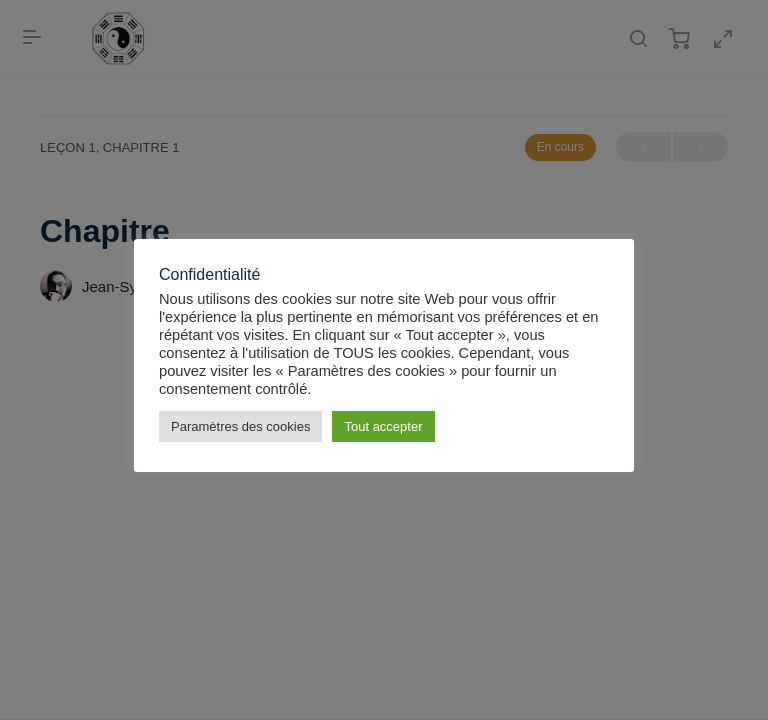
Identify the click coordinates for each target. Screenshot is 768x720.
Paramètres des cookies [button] (240, 426)
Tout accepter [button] (383, 426)
